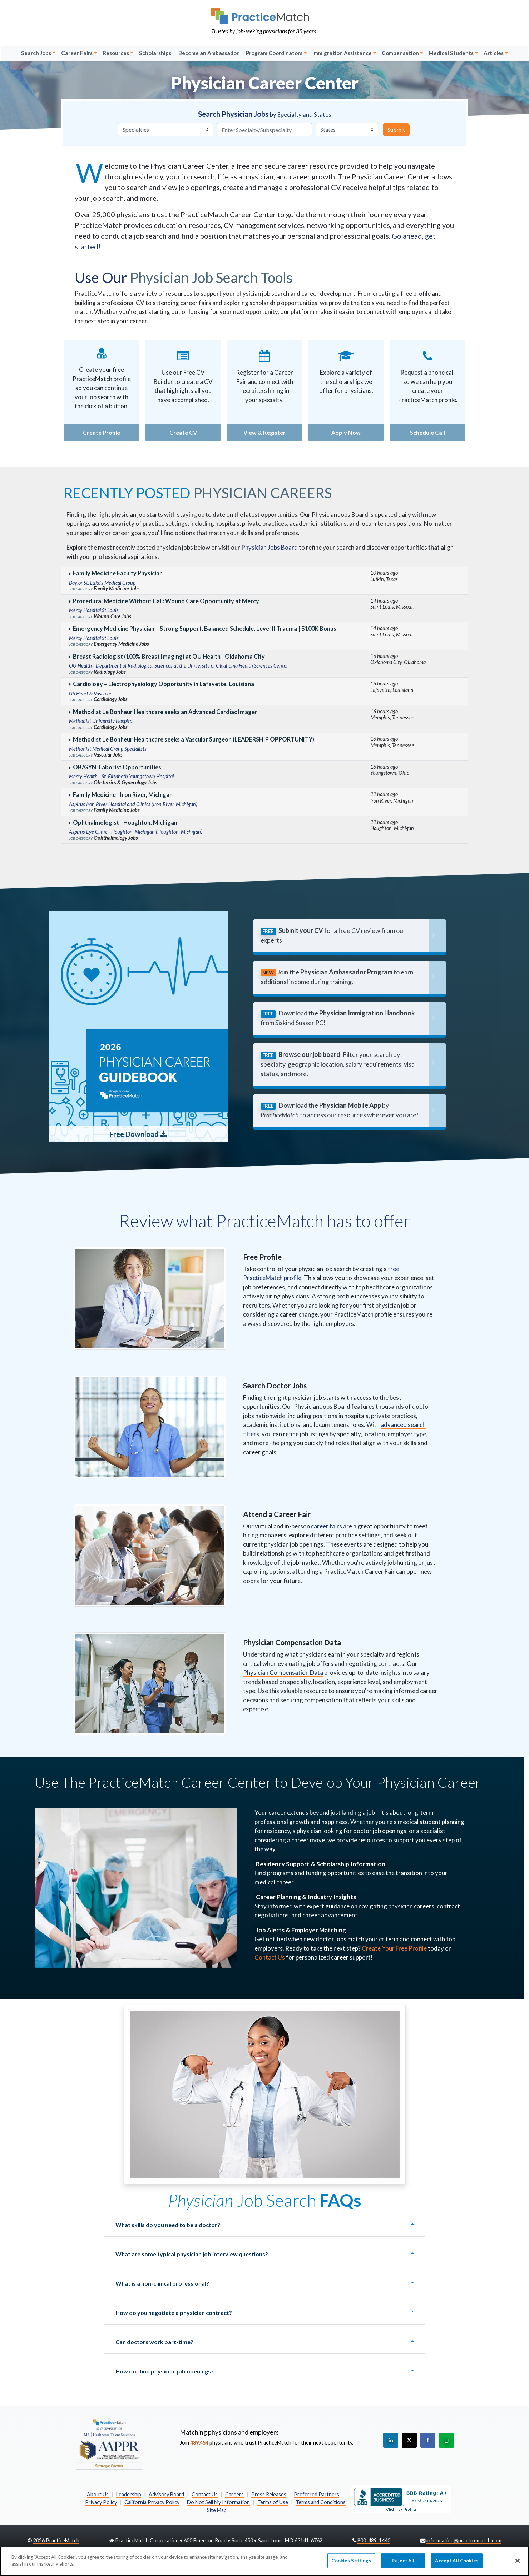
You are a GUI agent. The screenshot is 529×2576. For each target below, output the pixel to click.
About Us (98, 2494)
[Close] (517, 2564)
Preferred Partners (316, 2494)
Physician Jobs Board (269, 547)
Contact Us (269, 1957)
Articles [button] (494, 53)
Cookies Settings (351, 2564)
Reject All (403, 2564)
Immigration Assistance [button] (342, 53)
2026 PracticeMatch (56, 2540)
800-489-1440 (373, 2540)
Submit (396, 129)
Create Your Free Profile (394, 1948)
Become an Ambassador (208, 53)
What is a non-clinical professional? (162, 2283)
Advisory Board (166, 2494)
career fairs (326, 1526)
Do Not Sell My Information (218, 2502)
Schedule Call (427, 432)
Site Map (217, 2510)
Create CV (183, 432)
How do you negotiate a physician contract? (173, 2312)
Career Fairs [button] (77, 53)
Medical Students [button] (451, 53)
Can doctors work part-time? (154, 2341)
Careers (234, 2494)
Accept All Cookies (456, 2564)
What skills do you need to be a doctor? (167, 2224)
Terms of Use (272, 2502)
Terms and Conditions (321, 2502)
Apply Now (346, 432)
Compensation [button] (400, 53)
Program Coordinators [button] (274, 53)
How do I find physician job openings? (164, 2371)
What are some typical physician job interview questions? (191, 2254)
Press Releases (268, 2494)
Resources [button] (116, 53)
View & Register (264, 432)
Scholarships (155, 53)
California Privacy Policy (151, 2502)
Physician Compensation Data (283, 1672)
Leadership (128, 2494)
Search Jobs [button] (36, 53)
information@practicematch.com (463, 2540)
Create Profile (101, 432)
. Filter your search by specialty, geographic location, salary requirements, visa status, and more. (338, 1064)
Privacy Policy (101, 2502)
